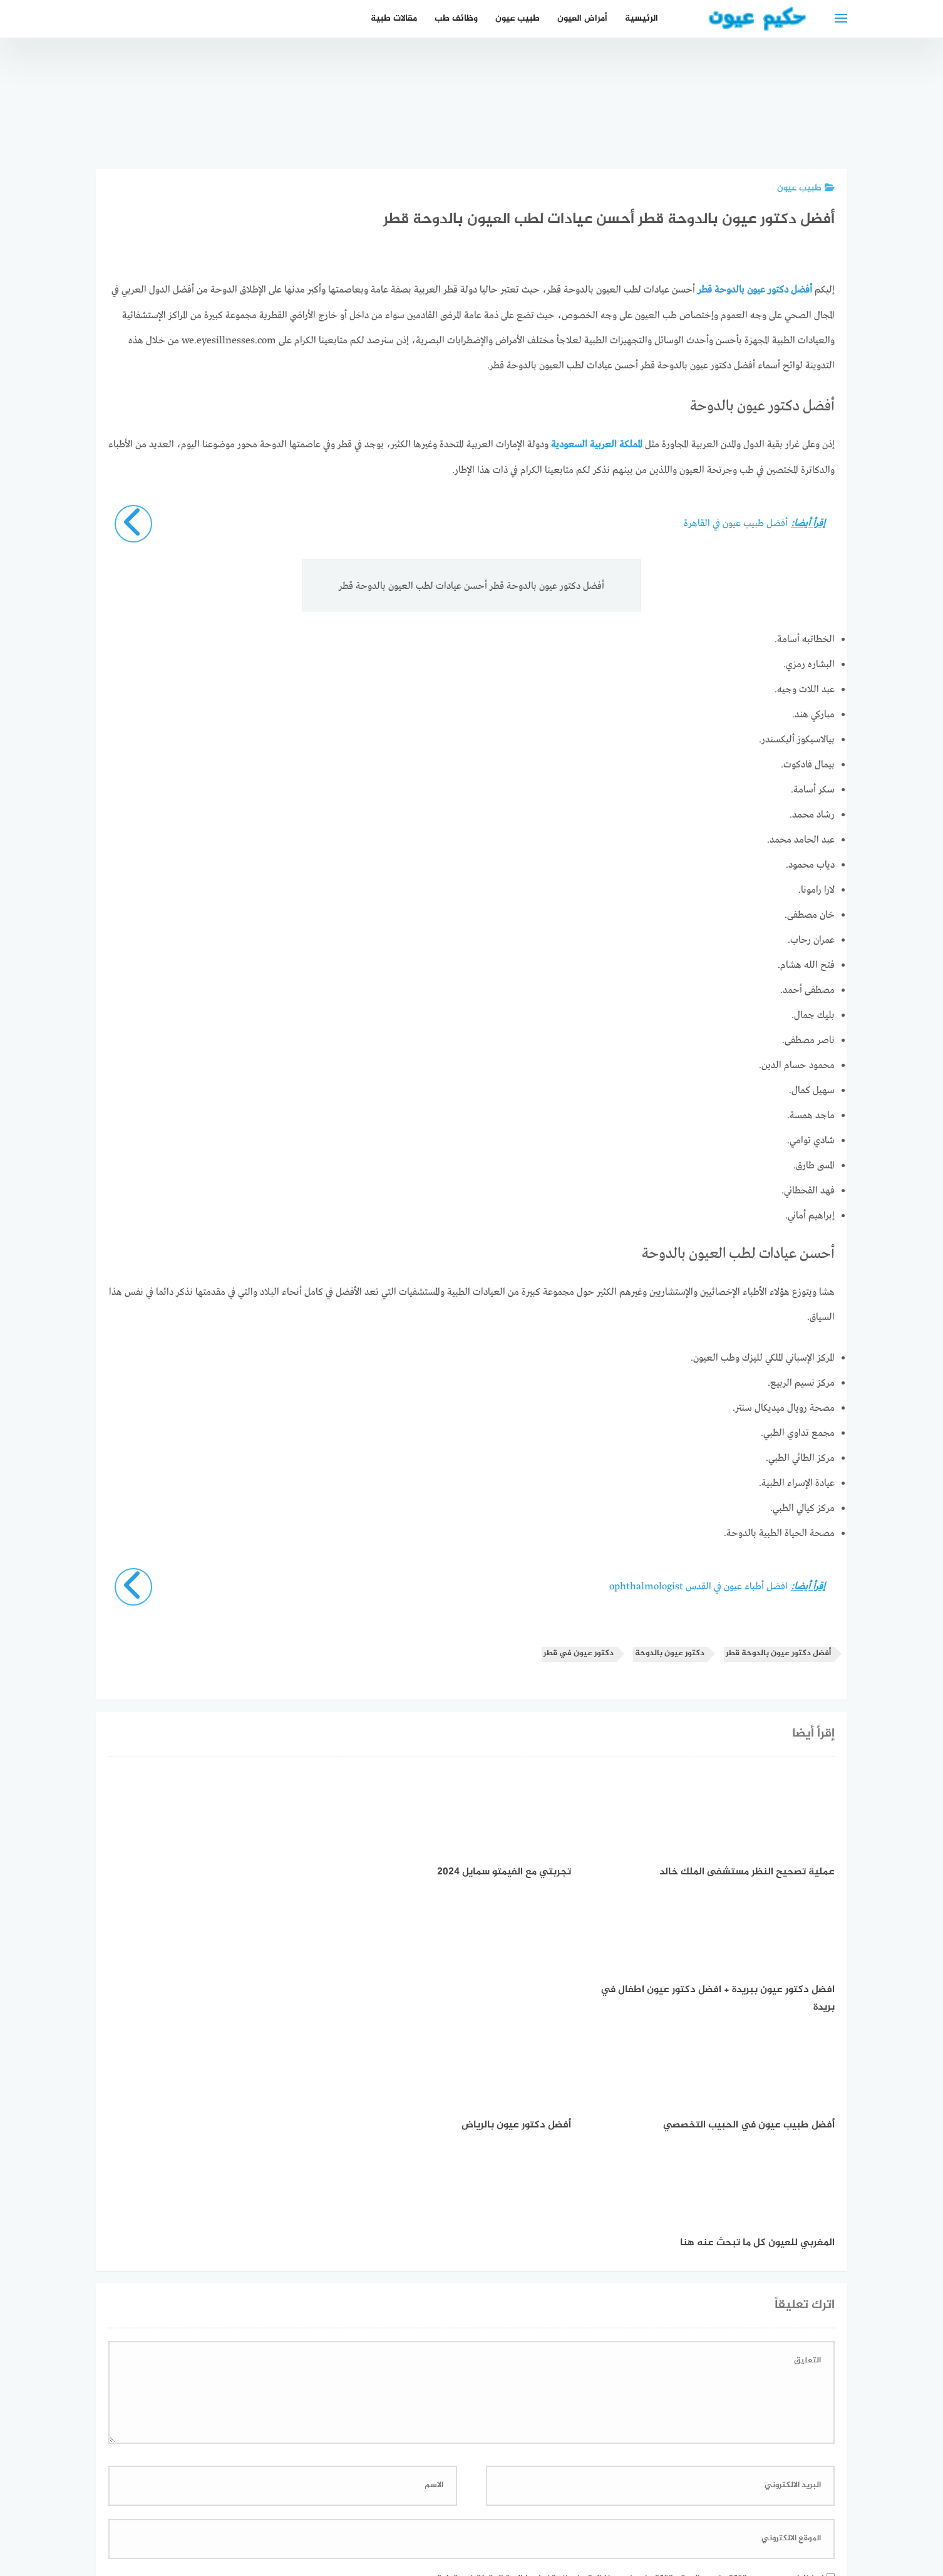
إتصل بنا (580, 2500)
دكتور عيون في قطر (579, 1652)
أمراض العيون (582, 18)
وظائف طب (456, 18)
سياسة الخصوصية (513, 2500)
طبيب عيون (517, 18)
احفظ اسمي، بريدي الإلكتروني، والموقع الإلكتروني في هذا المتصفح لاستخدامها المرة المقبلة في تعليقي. (625, 2342)
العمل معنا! (442, 2500)
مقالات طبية (394, 18)
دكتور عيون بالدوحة (669, 1652)
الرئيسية (641, 18)
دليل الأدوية (381, 2500)
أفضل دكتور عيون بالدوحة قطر (778, 1652)
